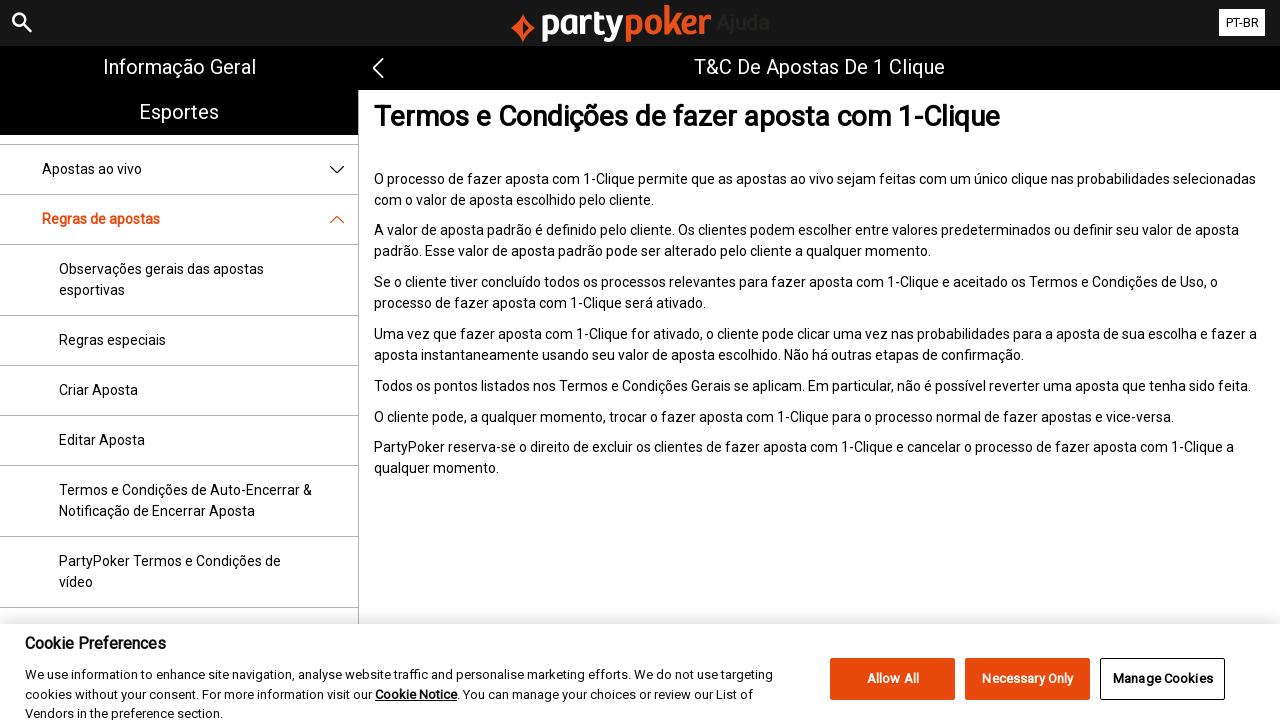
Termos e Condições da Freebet (159, 632)
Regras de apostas (200, 219)
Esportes (179, 112)
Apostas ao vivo (200, 169)
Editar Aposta (102, 440)
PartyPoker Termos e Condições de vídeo (170, 571)
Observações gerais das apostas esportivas (161, 279)
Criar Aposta (98, 390)
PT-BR (1242, 22)
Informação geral (179, 67)
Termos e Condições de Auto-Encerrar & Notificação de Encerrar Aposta (185, 500)
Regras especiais (112, 340)
